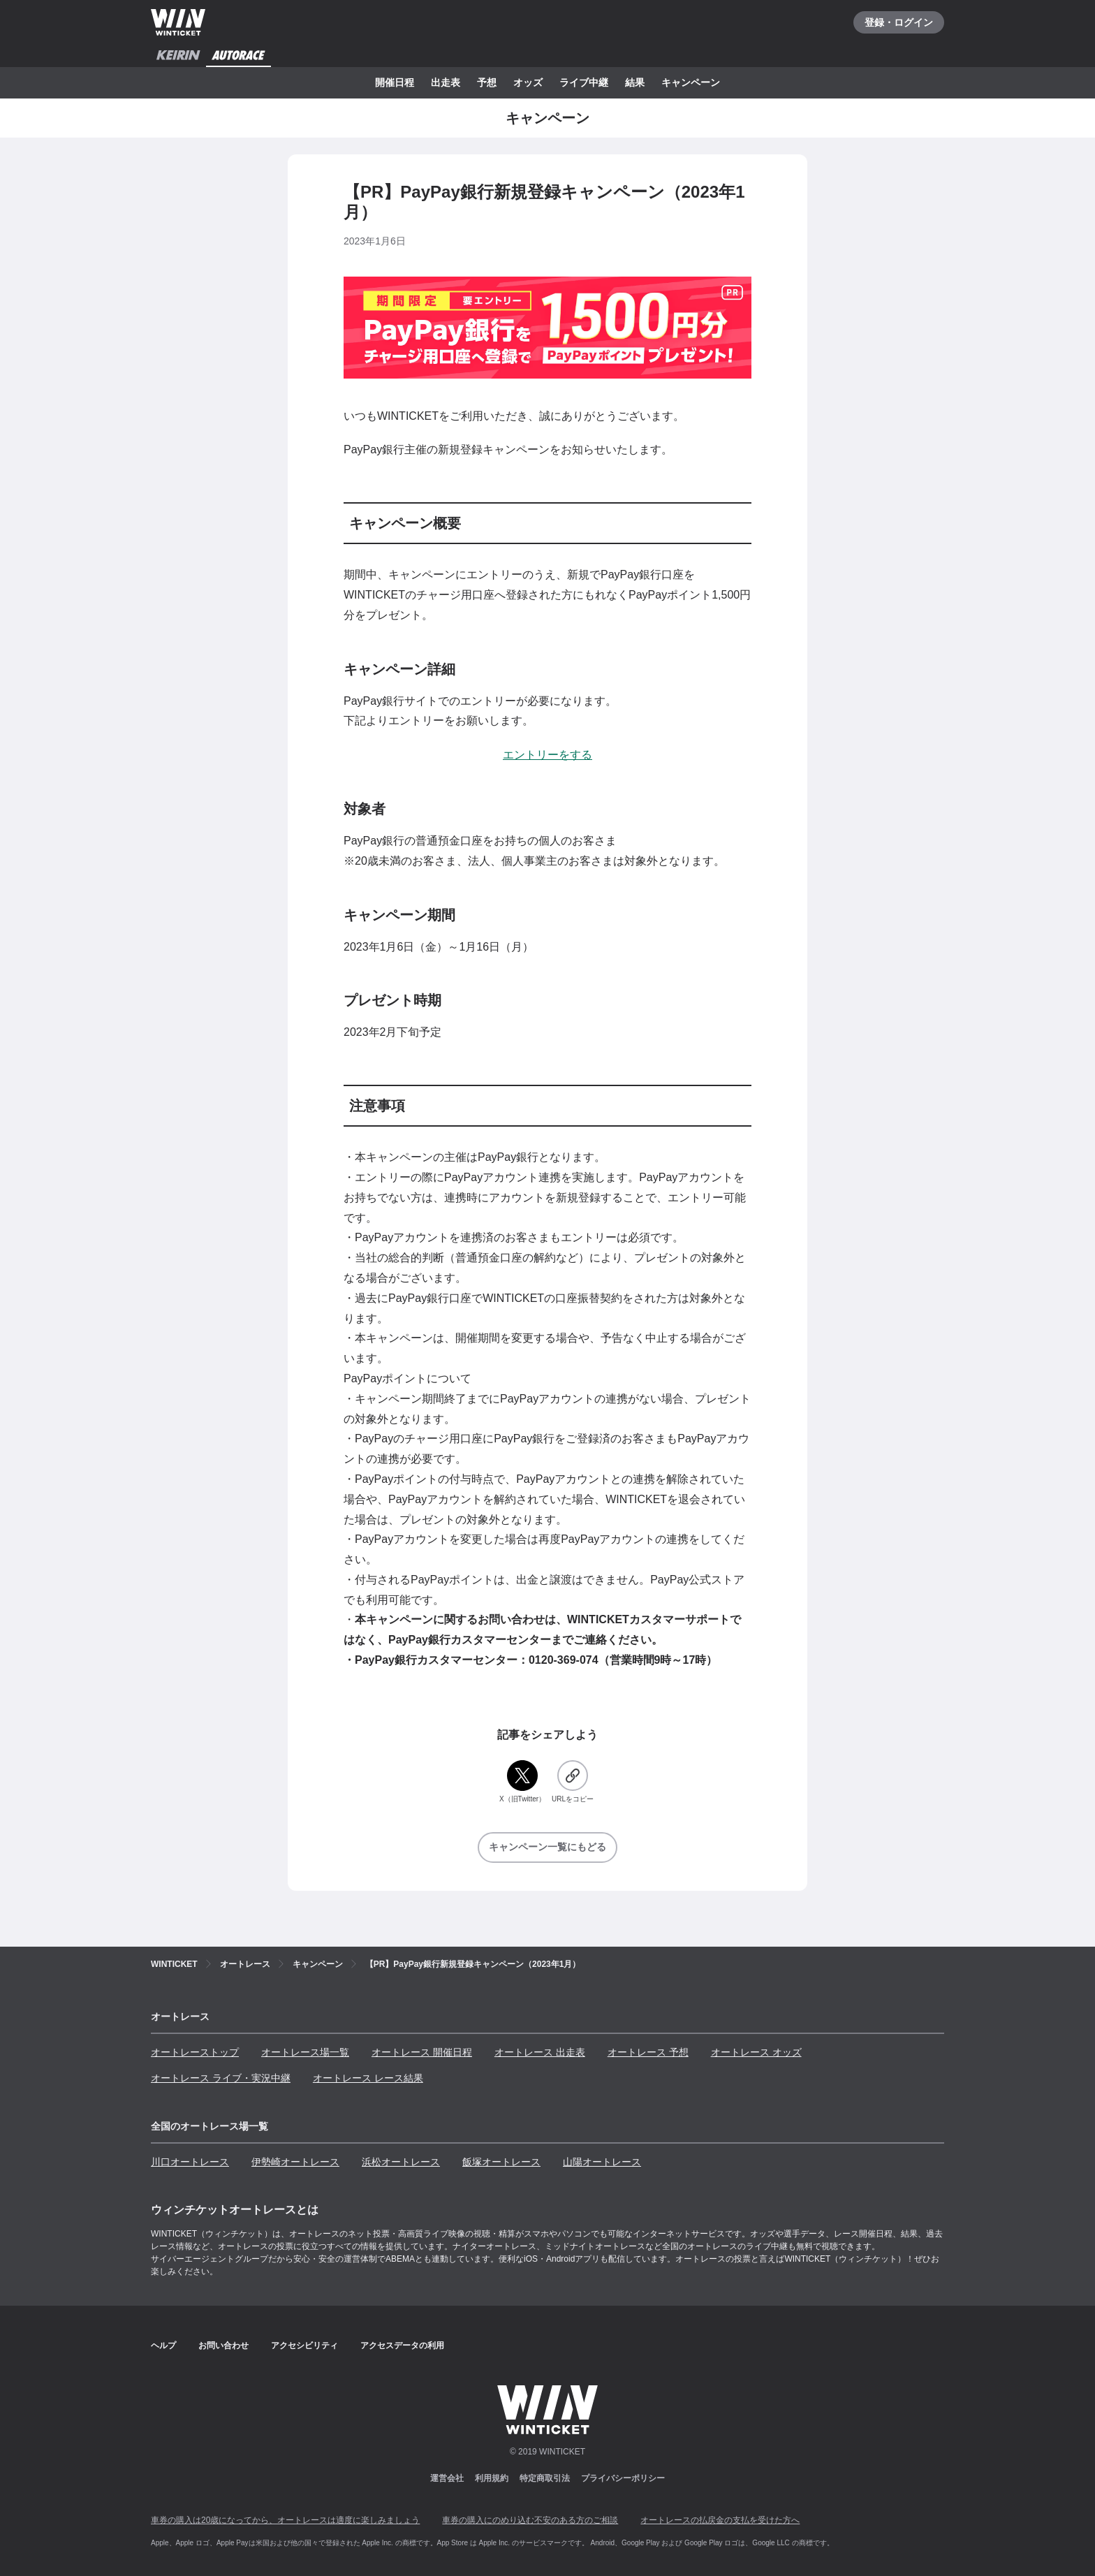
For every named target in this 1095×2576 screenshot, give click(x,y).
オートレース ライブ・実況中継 (221, 2078)
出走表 (445, 82)
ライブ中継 (583, 82)
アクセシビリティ (304, 2345)
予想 (487, 82)
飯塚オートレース (501, 2161)
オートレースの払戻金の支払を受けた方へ (720, 2520)
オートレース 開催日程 (422, 2052)
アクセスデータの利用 (402, 2345)
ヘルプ (163, 2345)
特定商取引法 (545, 2478)
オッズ (528, 82)
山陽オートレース (602, 2161)
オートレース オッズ (756, 2052)
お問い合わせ (223, 2345)
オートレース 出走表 (539, 2052)
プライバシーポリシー (623, 2478)
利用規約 (491, 2478)
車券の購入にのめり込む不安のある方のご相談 (530, 2520)
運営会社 (447, 2478)
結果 (635, 82)
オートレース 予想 (648, 2052)
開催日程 (394, 82)
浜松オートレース (401, 2161)
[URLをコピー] (573, 1782)
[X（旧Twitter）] (522, 1782)
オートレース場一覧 (305, 2052)
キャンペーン (690, 82)
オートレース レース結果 (368, 2078)
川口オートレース (190, 2161)
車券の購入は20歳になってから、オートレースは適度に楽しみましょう (285, 2520)
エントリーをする (547, 755)
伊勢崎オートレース (295, 2161)
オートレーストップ (195, 2052)
